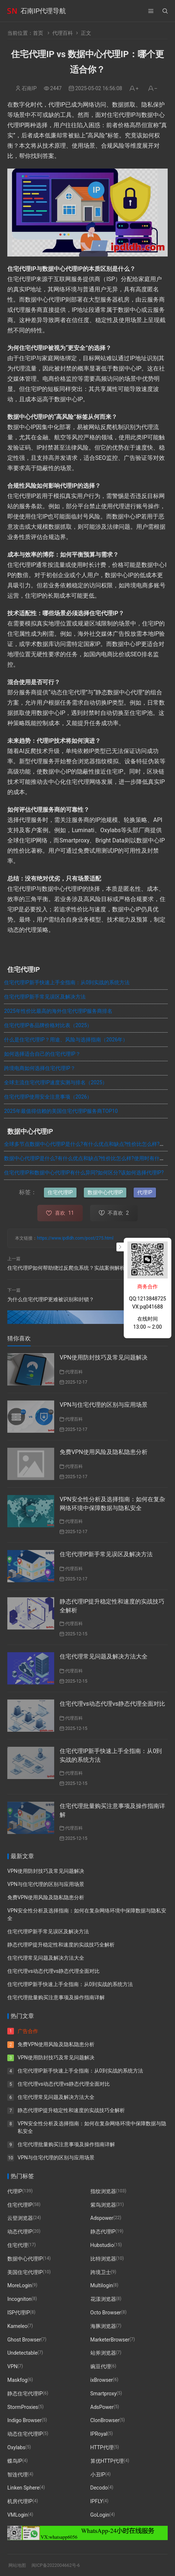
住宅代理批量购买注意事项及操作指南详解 (56, 1997)
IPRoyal (99, 2434)
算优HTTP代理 (107, 2461)
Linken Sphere (23, 2488)
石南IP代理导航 (43, 11)
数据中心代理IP (105, 1192)
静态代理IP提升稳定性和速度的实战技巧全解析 (61, 1945)
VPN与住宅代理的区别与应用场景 (104, 1404)
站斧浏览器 (103, 2353)
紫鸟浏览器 (103, 2204)
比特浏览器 (103, 2258)
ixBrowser (101, 2380)
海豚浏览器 (103, 2326)
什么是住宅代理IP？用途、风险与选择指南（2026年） (66, 1039)
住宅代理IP (60, 1192)
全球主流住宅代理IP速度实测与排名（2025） (55, 1082)
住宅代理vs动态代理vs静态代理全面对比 (112, 1703)
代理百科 (62, 33)
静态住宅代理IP (25, 2393)
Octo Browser (105, 2312)
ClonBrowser (104, 2420)
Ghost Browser (24, 2339)
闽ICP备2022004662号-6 (55, 2565)
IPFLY (96, 2501)
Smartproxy (103, 2393)
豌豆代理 (100, 2366)
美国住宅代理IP (25, 2272)
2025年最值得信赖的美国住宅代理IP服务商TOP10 (61, 1111)
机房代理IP (20, 2501)
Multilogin (101, 2285)
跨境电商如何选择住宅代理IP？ (39, 1068)
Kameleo (17, 2326)
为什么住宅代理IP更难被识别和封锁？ (50, 1299)
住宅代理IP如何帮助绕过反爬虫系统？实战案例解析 (66, 1268)
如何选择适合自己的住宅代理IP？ (42, 1054)
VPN (12, 2366)
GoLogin (99, 2514)
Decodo (99, 2488)
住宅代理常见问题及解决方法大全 (104, 1656)
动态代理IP (20, 2231)
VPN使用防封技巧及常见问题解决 (104, 1357)
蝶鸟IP (14, 2461)
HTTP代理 (101, 2447)
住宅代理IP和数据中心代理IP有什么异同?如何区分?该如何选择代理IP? (84, 1173)
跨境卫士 (100, 2272)
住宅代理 (17, 2245)
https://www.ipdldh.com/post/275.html (75, 1238)
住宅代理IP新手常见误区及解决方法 (45, 997)
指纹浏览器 (103, 2191)
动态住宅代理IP (25, 2434)
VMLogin (17, 2514)
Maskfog (17, 2380)
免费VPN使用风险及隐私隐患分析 (104, 1451)
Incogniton (19, 2299)
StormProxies (22, 2407)
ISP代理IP (18, 2312)
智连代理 (17, 2474)
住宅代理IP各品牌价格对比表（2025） (48, 1025)
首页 (38, 33)
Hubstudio (102, 2245)
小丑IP (97, 2474)
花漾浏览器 (103, 2299)
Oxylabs (16, 2447)
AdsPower (102, 2407)
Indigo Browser (24, 2420)
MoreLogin (19, 2285)
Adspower (101, 2218)
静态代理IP (103, 2231)
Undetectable (22, 2353)
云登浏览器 (20, 2218)
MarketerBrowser (110, 2339)
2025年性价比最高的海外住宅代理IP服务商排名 (58, 1011)
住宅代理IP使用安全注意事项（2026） (48, 1097)
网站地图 (17, 2565)
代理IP (144, 1192)
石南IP (29, 88)
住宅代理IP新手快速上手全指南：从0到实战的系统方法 (67, 982)
